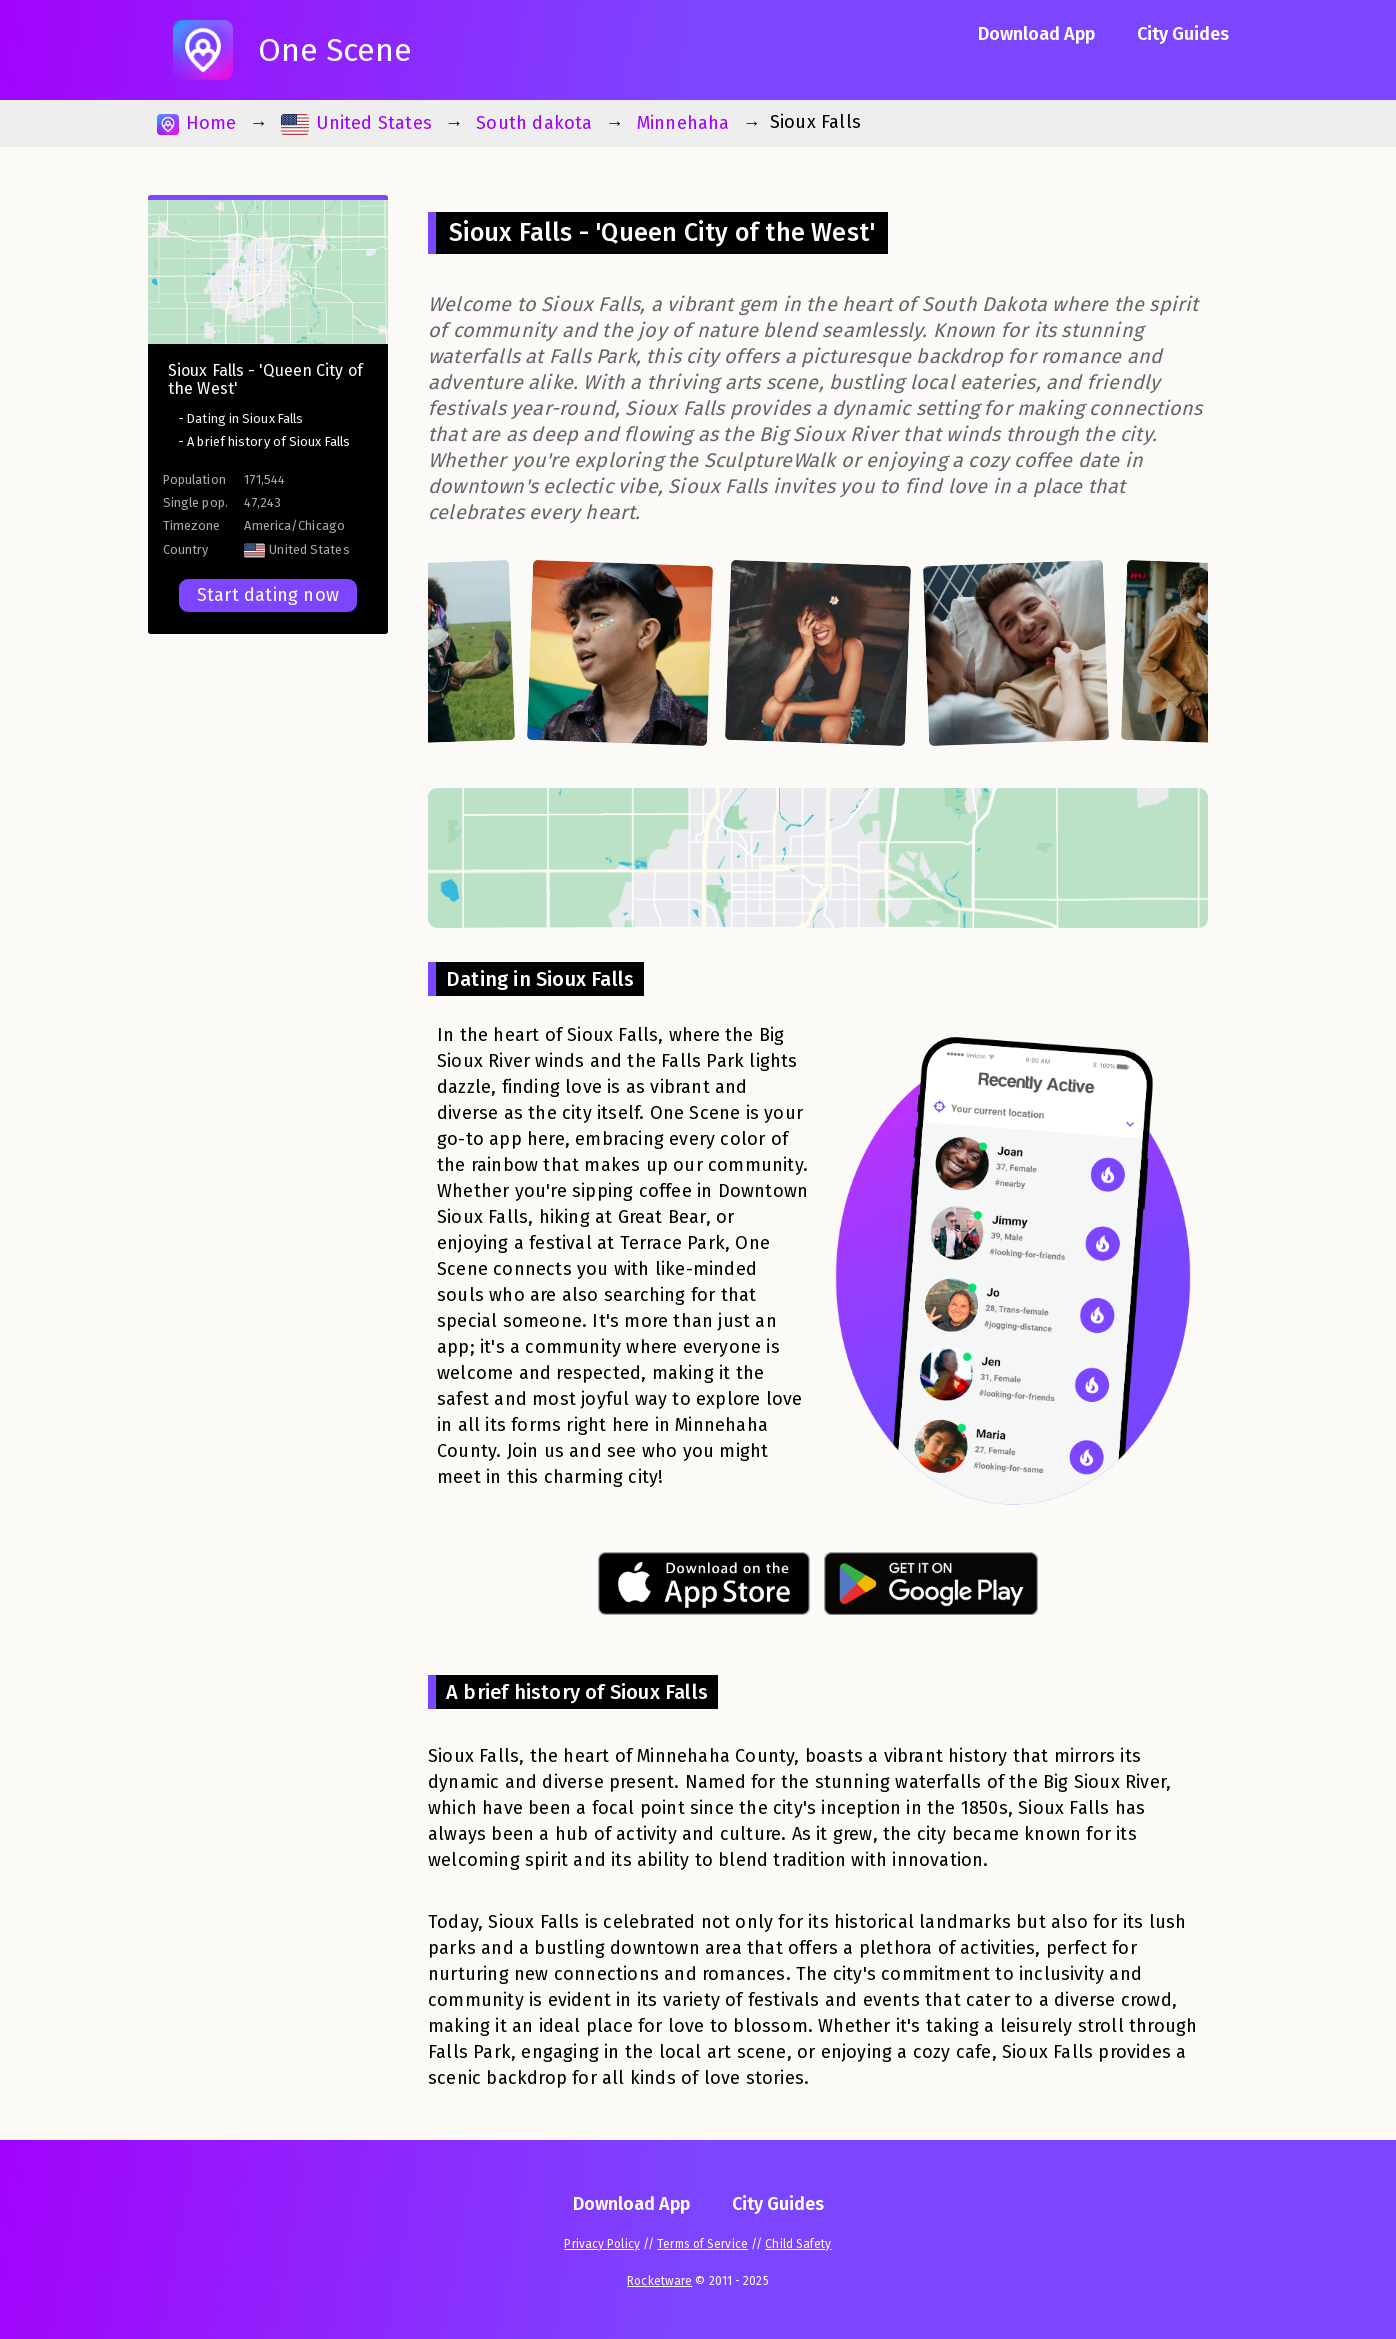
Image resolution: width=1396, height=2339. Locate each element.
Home (196, 123)
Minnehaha (683, 123)
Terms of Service (702, 2244)
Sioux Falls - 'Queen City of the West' (265, 379)
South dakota (534, 123)
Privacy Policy (601, 2244)
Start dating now (268, 595)
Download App (1036, 34)
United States (356, 123)
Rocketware (659, 2281)
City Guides (1183, 34)
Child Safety (798, 2244)
